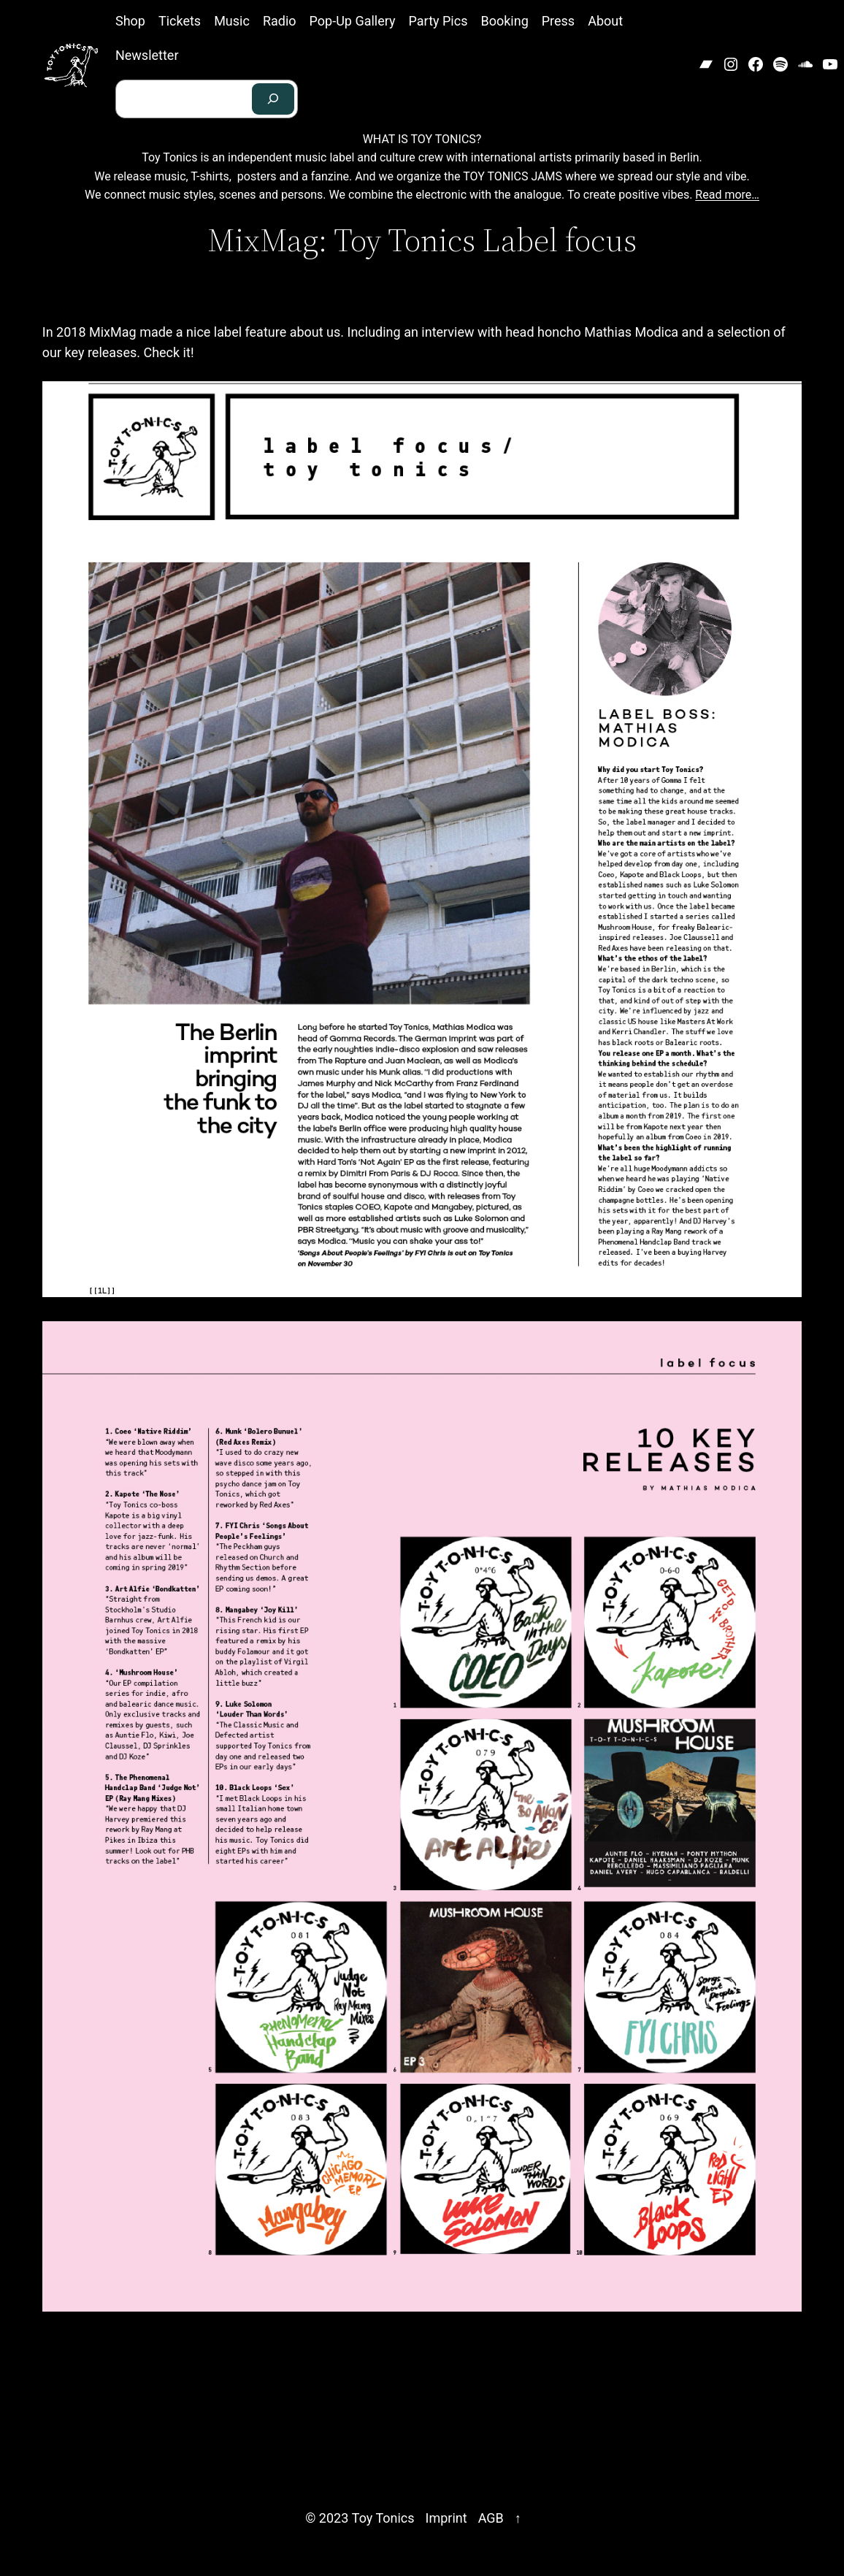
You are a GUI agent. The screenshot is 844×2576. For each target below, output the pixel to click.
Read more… (727, 195)
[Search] (273, 99)
